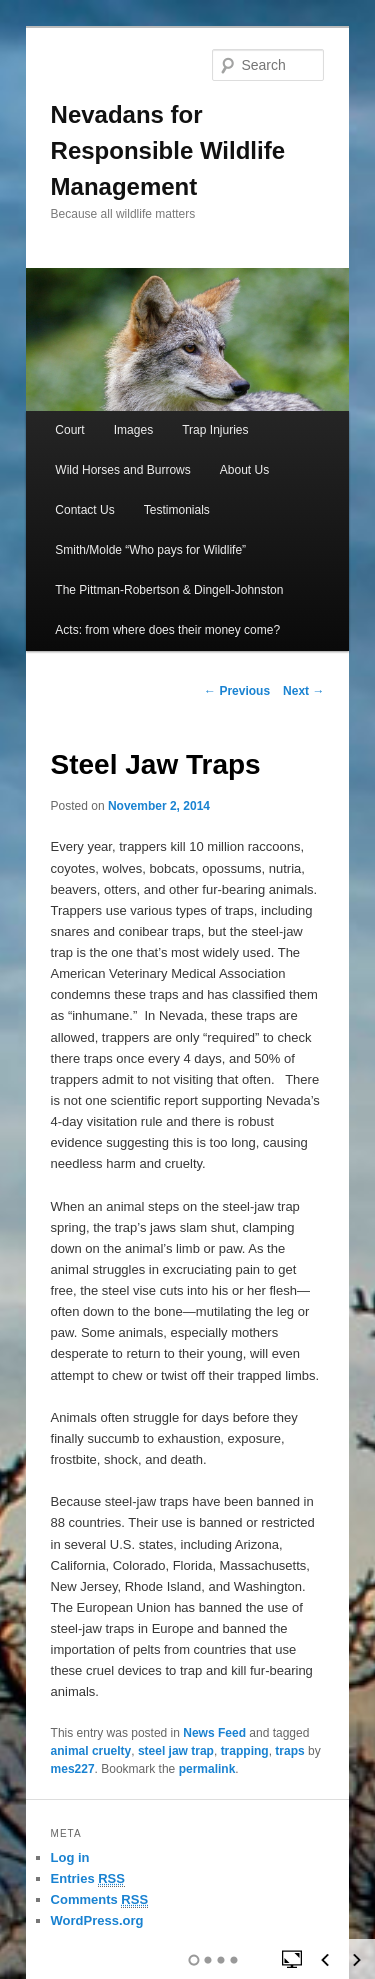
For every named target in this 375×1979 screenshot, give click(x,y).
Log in (70, 1857)
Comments (100, 1900)
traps (289, 1751)
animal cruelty (91, 1751)
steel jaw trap (176, 1751)
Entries (88, 1879)
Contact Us (84, 510)
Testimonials (177, 510)
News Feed (214, 1733)
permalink (207, 1769)
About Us (244, 470)
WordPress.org (97, 1920)
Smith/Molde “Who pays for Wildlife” (150, 550)
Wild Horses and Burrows (122, 470)
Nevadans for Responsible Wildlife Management (168, 150)
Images (133, 430)
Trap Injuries (215, 430)
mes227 (73, 1769)
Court (69, 430)
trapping (245, 1751)
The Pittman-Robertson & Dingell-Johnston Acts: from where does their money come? (169, 610)
